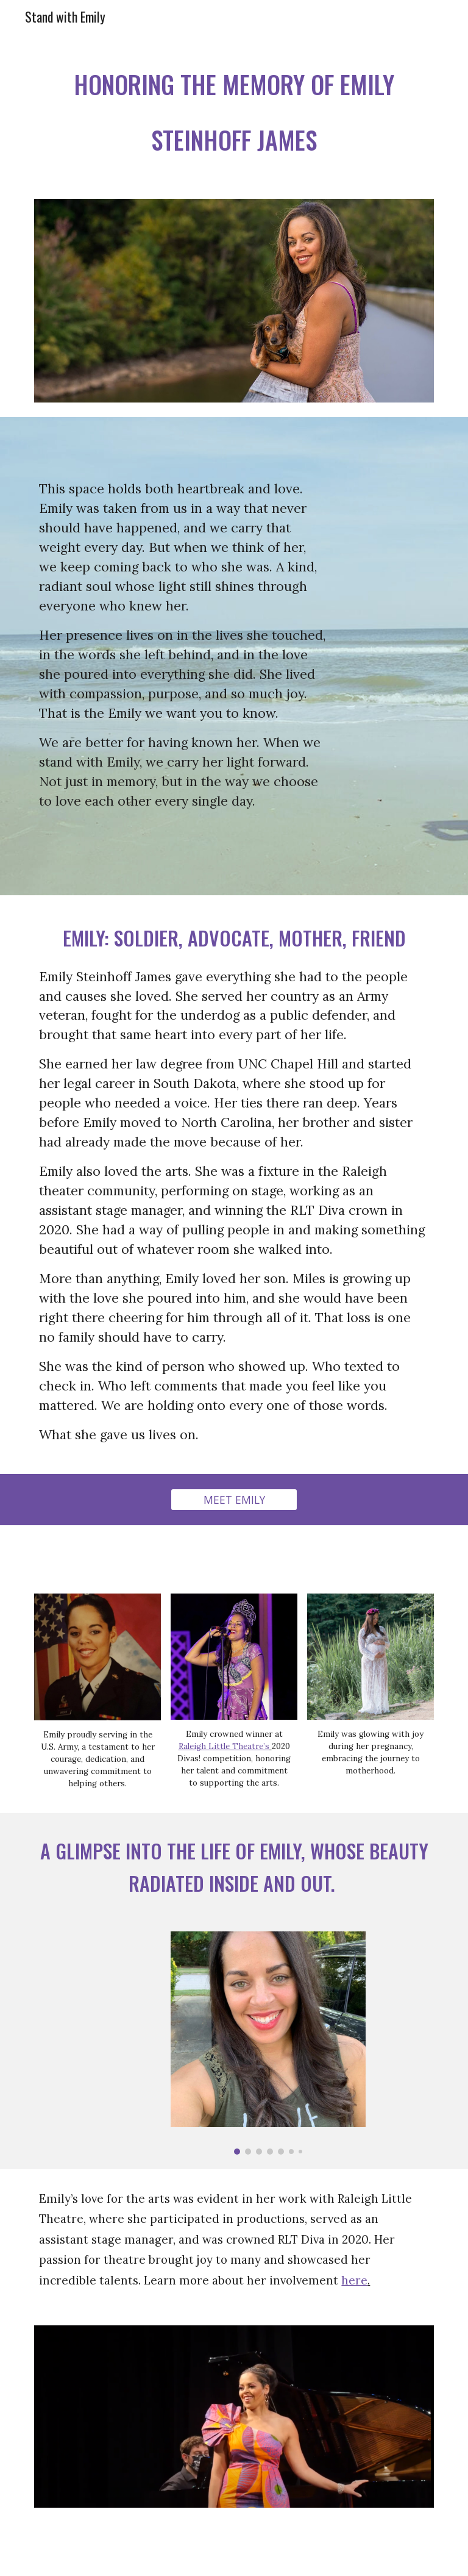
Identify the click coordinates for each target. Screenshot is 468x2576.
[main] (233, 109)
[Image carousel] (268, 2042)
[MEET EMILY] (233, 1500)
